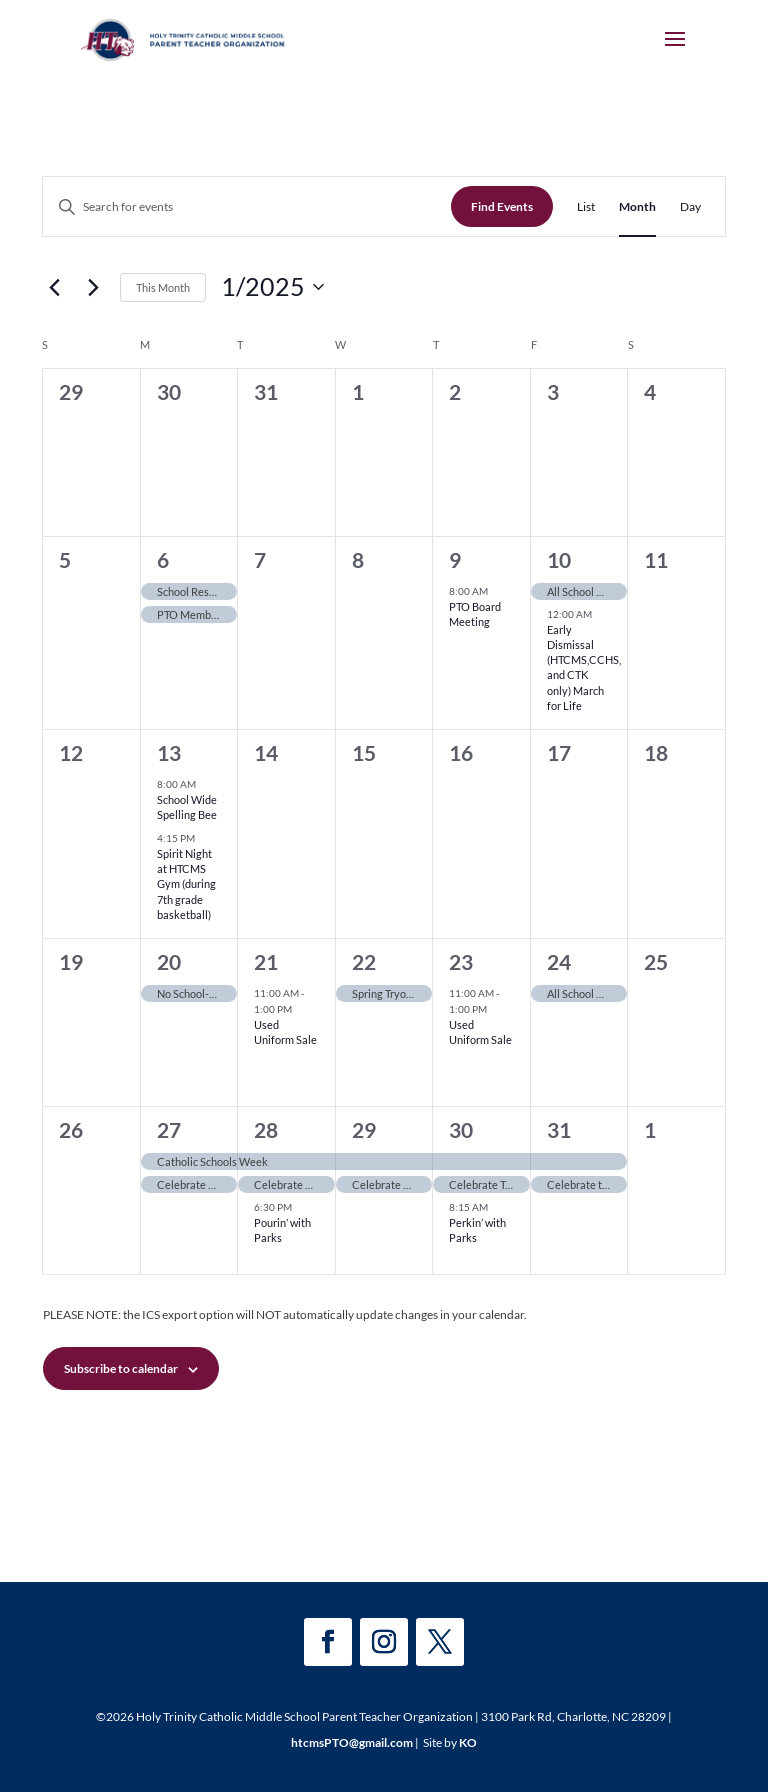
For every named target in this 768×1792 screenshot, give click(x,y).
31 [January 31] (559, 1129)
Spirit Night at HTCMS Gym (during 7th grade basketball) (186, 884)
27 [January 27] (169, 1129)
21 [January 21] (266, 961)
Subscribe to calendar (121, 1368)
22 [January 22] (364, 961)
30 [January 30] (461, 1129)
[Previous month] (54, 287)
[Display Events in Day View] (690, 206)
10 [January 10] (559, 559)
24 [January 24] (559, 961)
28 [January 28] (266, 1129)
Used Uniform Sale (285, 1032)
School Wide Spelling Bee (187, 807)
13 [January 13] (169, 752)
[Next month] (93, 287)
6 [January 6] (163, 559)
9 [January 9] (455, 559)
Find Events (502, 206)
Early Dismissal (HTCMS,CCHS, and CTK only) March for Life (584, 667)
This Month (163, 287)
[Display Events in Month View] (637, 206)
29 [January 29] (364, 1129)
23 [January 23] (461, 961)
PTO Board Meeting (475, 614)
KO (468, 1742)
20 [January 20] (169, 961)
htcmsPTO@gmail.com (352, 1742)
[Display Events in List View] (586, 206)
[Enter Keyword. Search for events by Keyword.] (247, 206)
